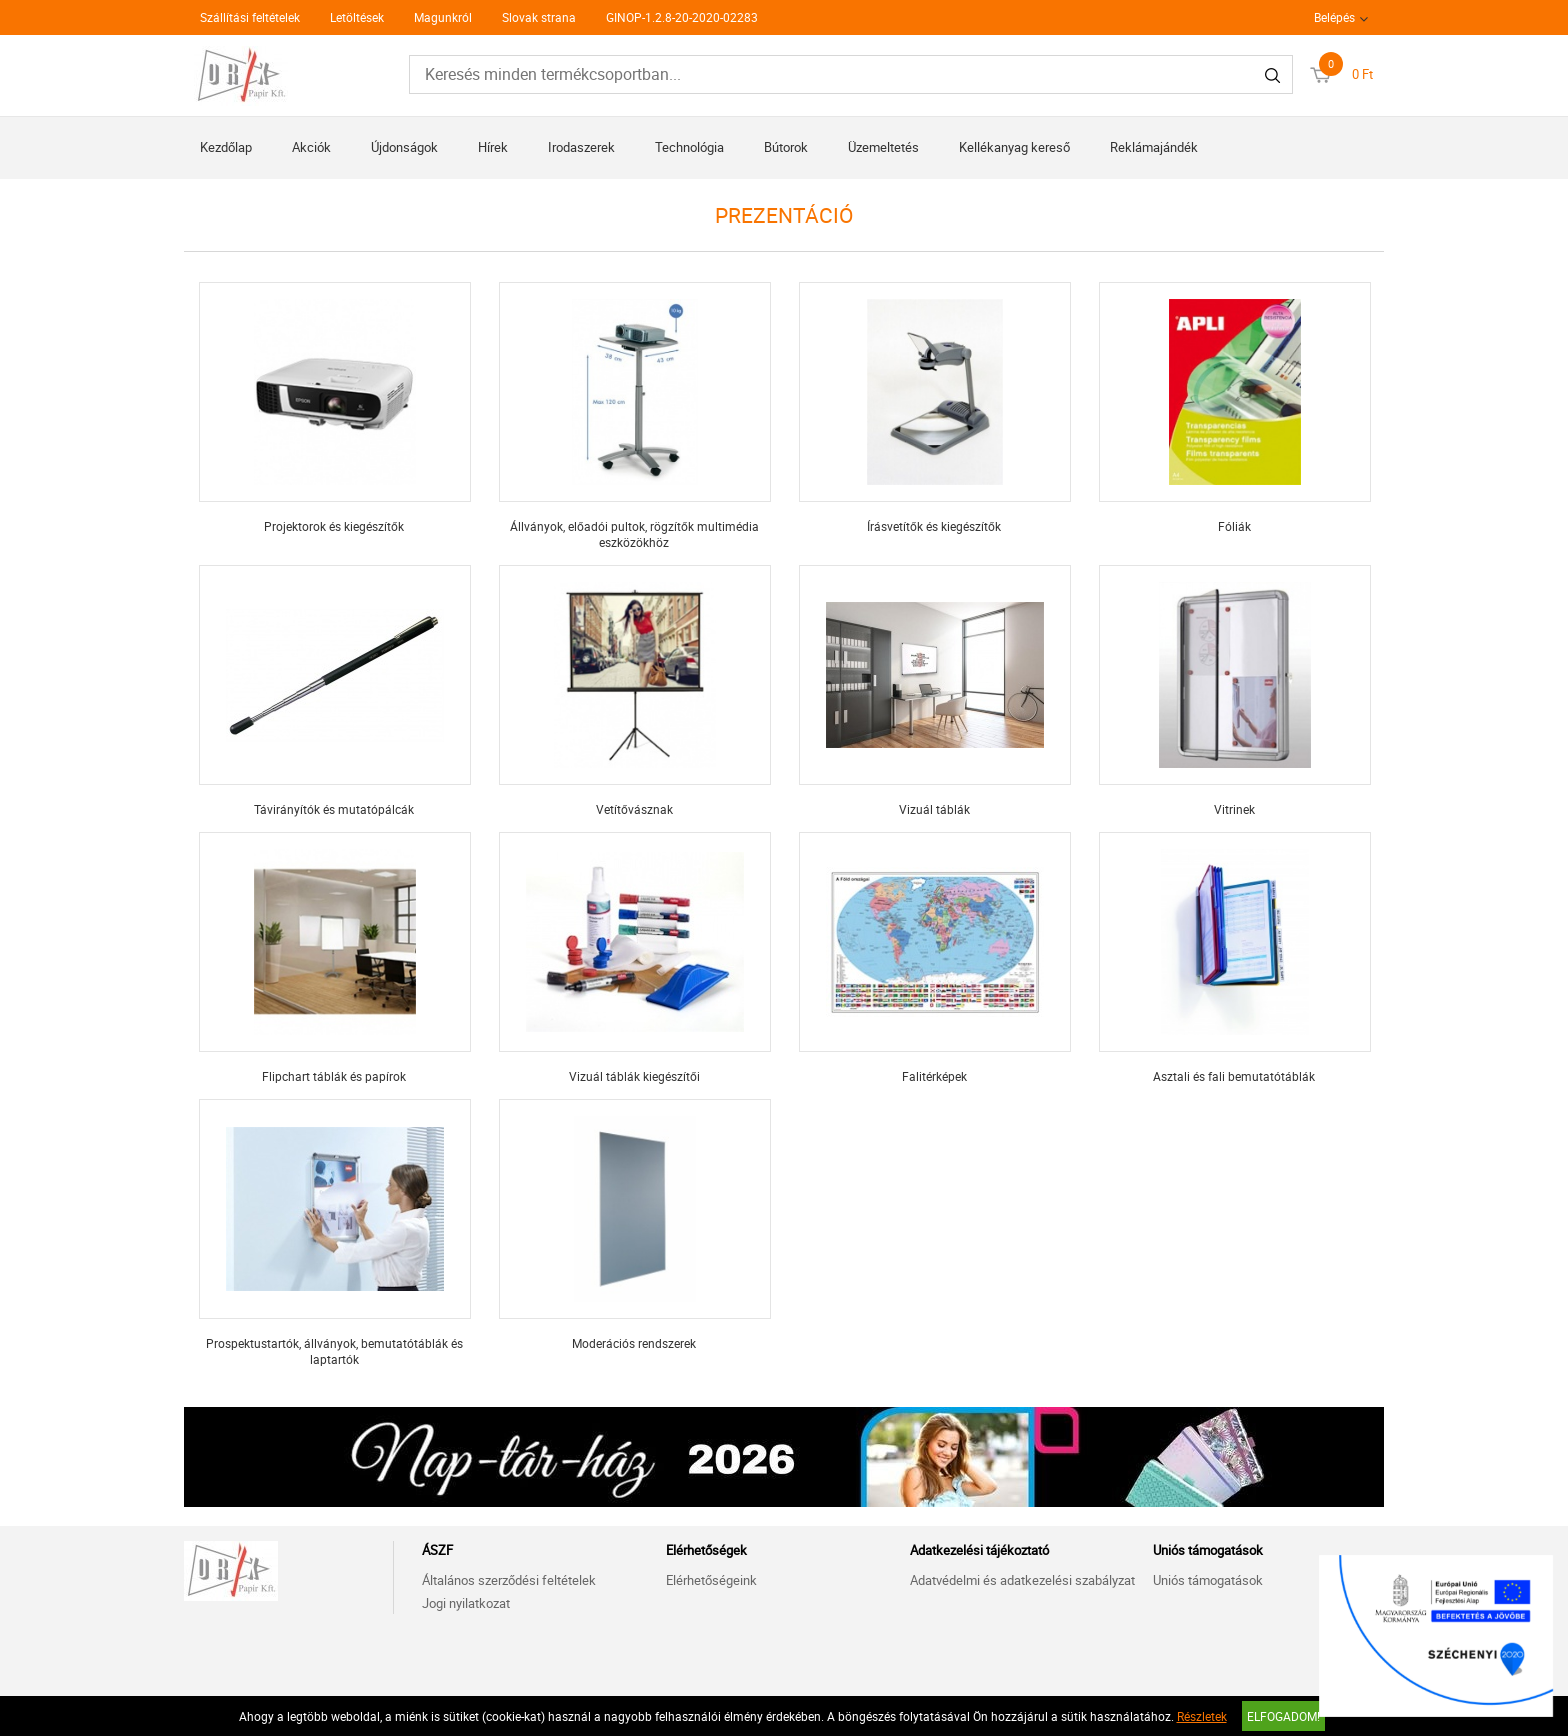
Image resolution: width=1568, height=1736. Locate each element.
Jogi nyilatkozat (466, 1603)
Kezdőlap (226, 147)
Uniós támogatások (1208, 1580)
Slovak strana (539, 17)
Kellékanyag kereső (1014, 147)
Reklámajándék (1154, 147)
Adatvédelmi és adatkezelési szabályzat (1022, 1580)
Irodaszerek (581, 147)
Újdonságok (404, 147)
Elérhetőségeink (711, 1580)
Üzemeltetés (883, 147)
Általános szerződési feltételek (509, 1580)
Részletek (1202, 1716)
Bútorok (786, 147)
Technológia (689, 147)
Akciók (311, 147)
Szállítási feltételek (250, 17)
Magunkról (443, 17)
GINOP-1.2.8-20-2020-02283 (682, 17)
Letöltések (357, 17)
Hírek (493, 147)
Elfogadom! (1283, 1716)
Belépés (1334, 17)
